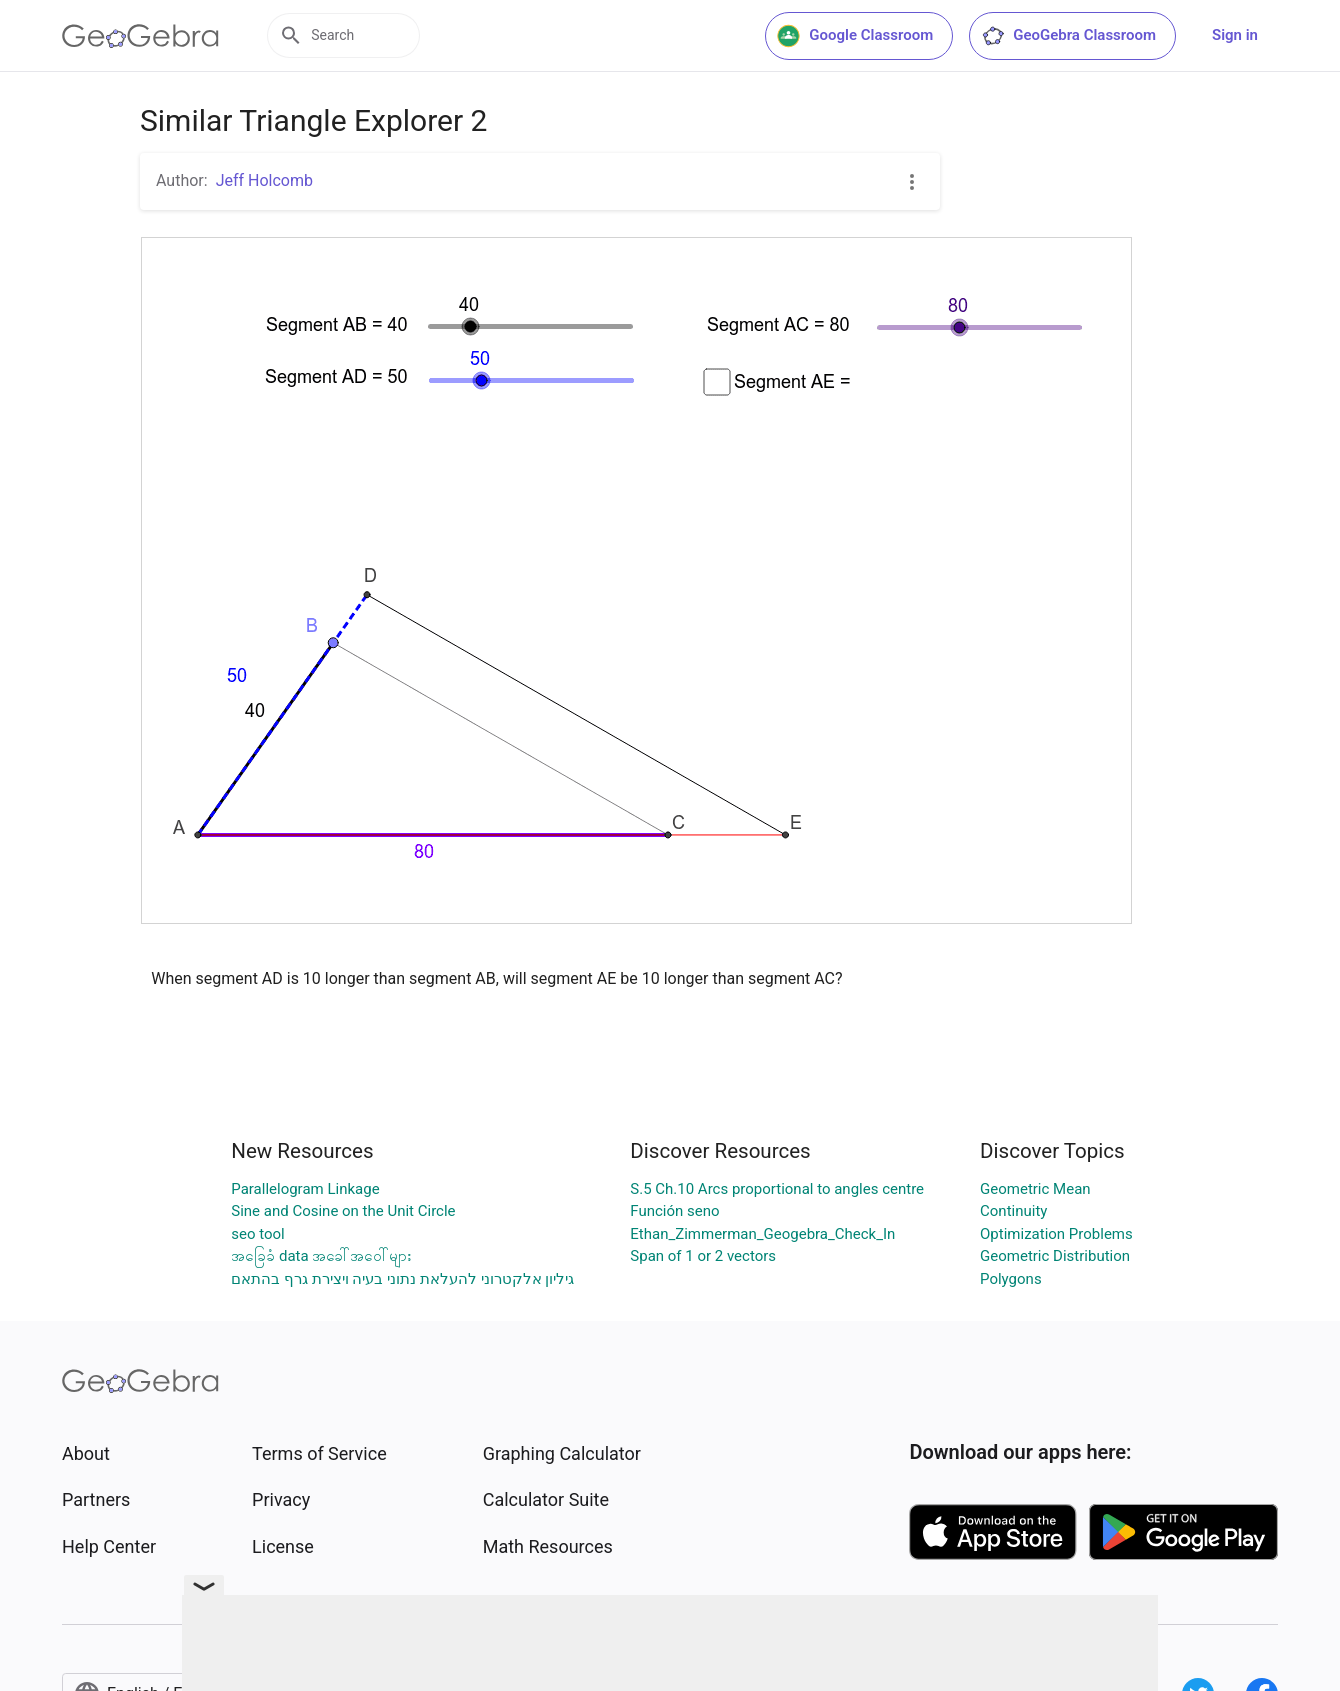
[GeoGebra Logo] (140, 36)
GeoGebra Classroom (1068, 36)
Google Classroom (855, 36)
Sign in (1235, 35)
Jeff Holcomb (264, 180)
